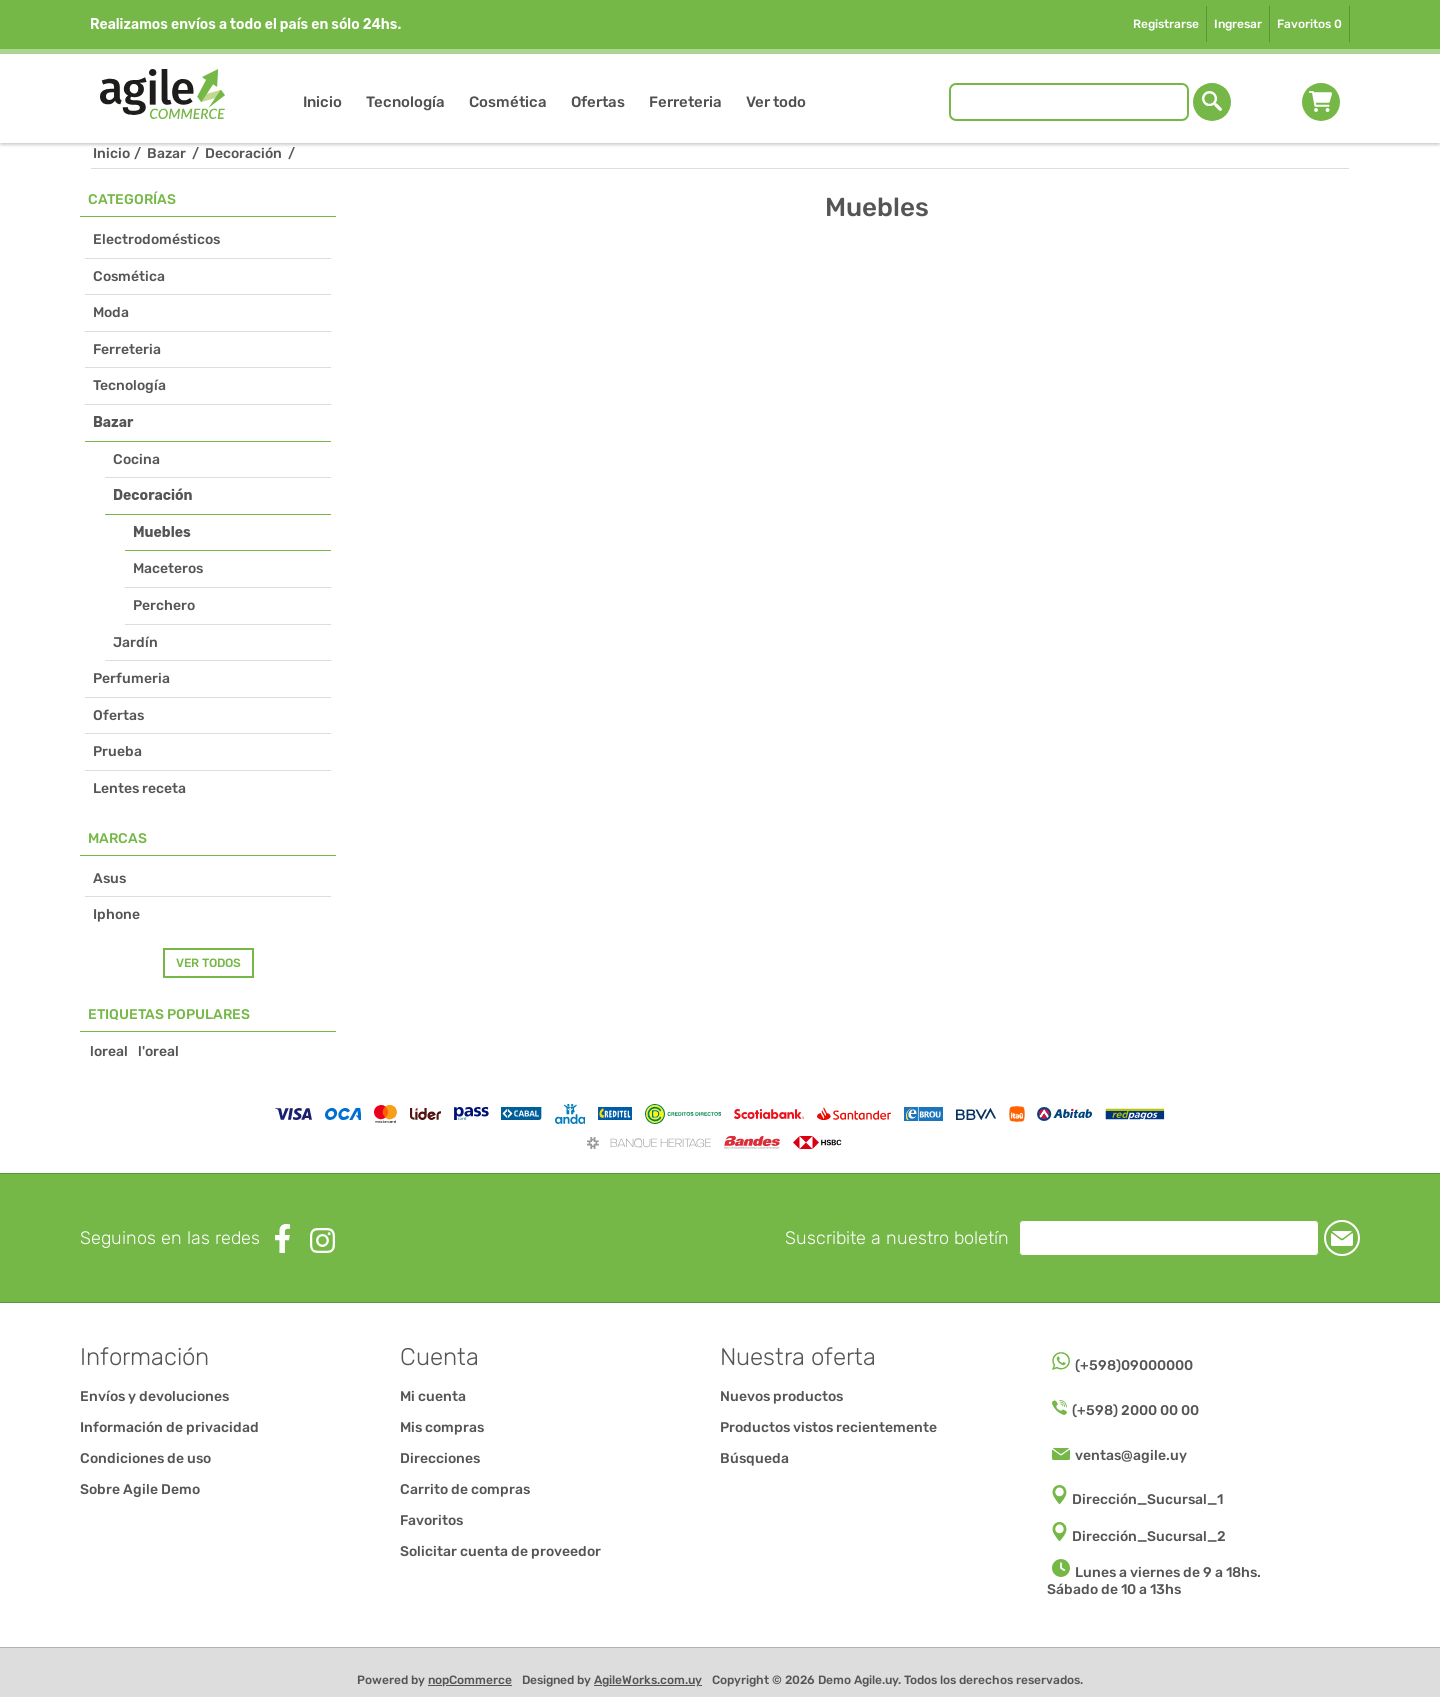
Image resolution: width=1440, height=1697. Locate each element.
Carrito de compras (1321, 102)
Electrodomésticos (156, 239)
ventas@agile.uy (1131, 1455)
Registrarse (1166, 24)
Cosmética (129, 276)
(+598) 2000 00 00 (1135, 1410)
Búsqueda (754, 1458)
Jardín (135, 642)
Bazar (113, 422)
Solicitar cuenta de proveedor (500, 1551)
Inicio (111, 153)
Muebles (162, 532)
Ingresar (1238, 24)
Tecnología (129, 385)
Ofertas (118, 715)
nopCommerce (470, 1680)
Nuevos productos (781, 1396)
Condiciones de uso (145, 1458)
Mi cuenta (433, 1396)
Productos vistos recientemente (828, 1427)
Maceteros (168, 568)
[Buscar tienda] (1069, 102)
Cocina (136, 459)
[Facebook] (282, 1238)
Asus (109, 878)
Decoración (152, 495)
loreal (109, 1051)
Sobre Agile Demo (140, 1489)
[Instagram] (322, 1240)
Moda (111, 312)
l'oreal (158, 1051)
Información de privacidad (169, 1427)
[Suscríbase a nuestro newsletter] (1169, 1238)
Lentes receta (139, 788)
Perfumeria (131, 678)
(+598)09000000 (1134, 1365)
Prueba (117, 751)
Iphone (116, 914)
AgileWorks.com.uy (648, 1680)
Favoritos (431, 1520)
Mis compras (442, 1427)
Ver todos (208, 963)
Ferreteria (127, 349)
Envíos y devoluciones (154, 1396)
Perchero (164, 605)
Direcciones (440, 1458)
